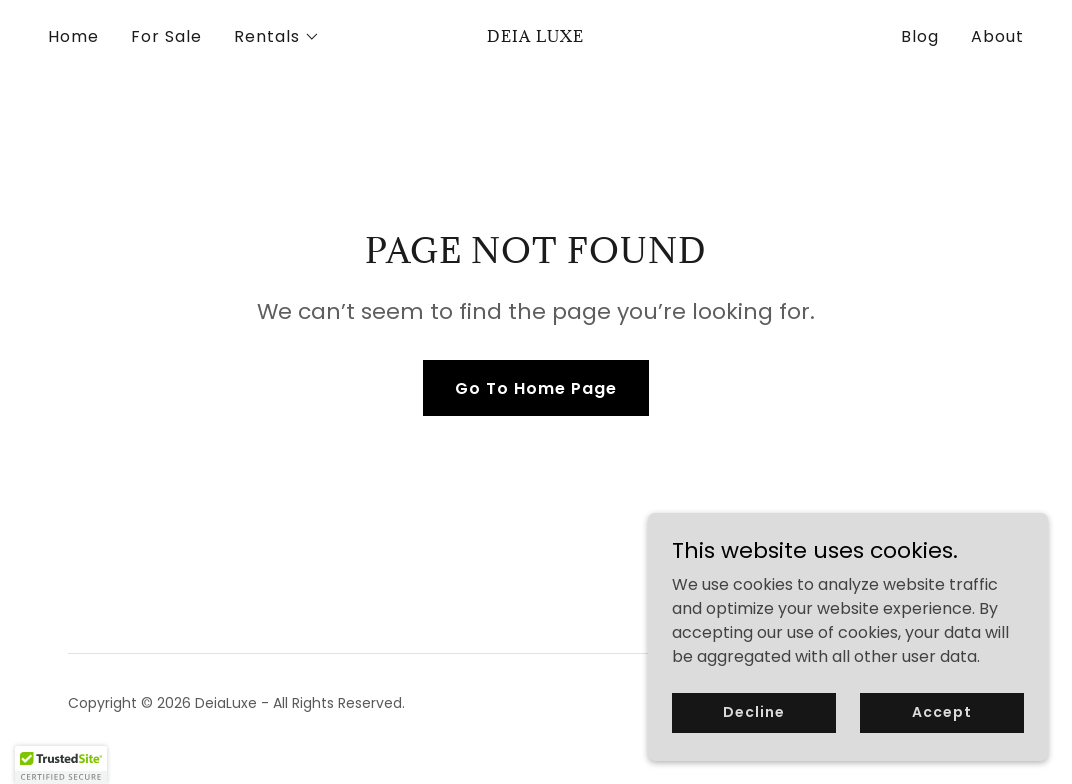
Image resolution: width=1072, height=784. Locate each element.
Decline (753, 712)
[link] (535, 36)
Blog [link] (920, 36)
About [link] (997, 36)
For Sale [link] (166, 36)
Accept (941, 712)
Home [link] (73, 36)
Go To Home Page (536, 388)
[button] (277, 37)
